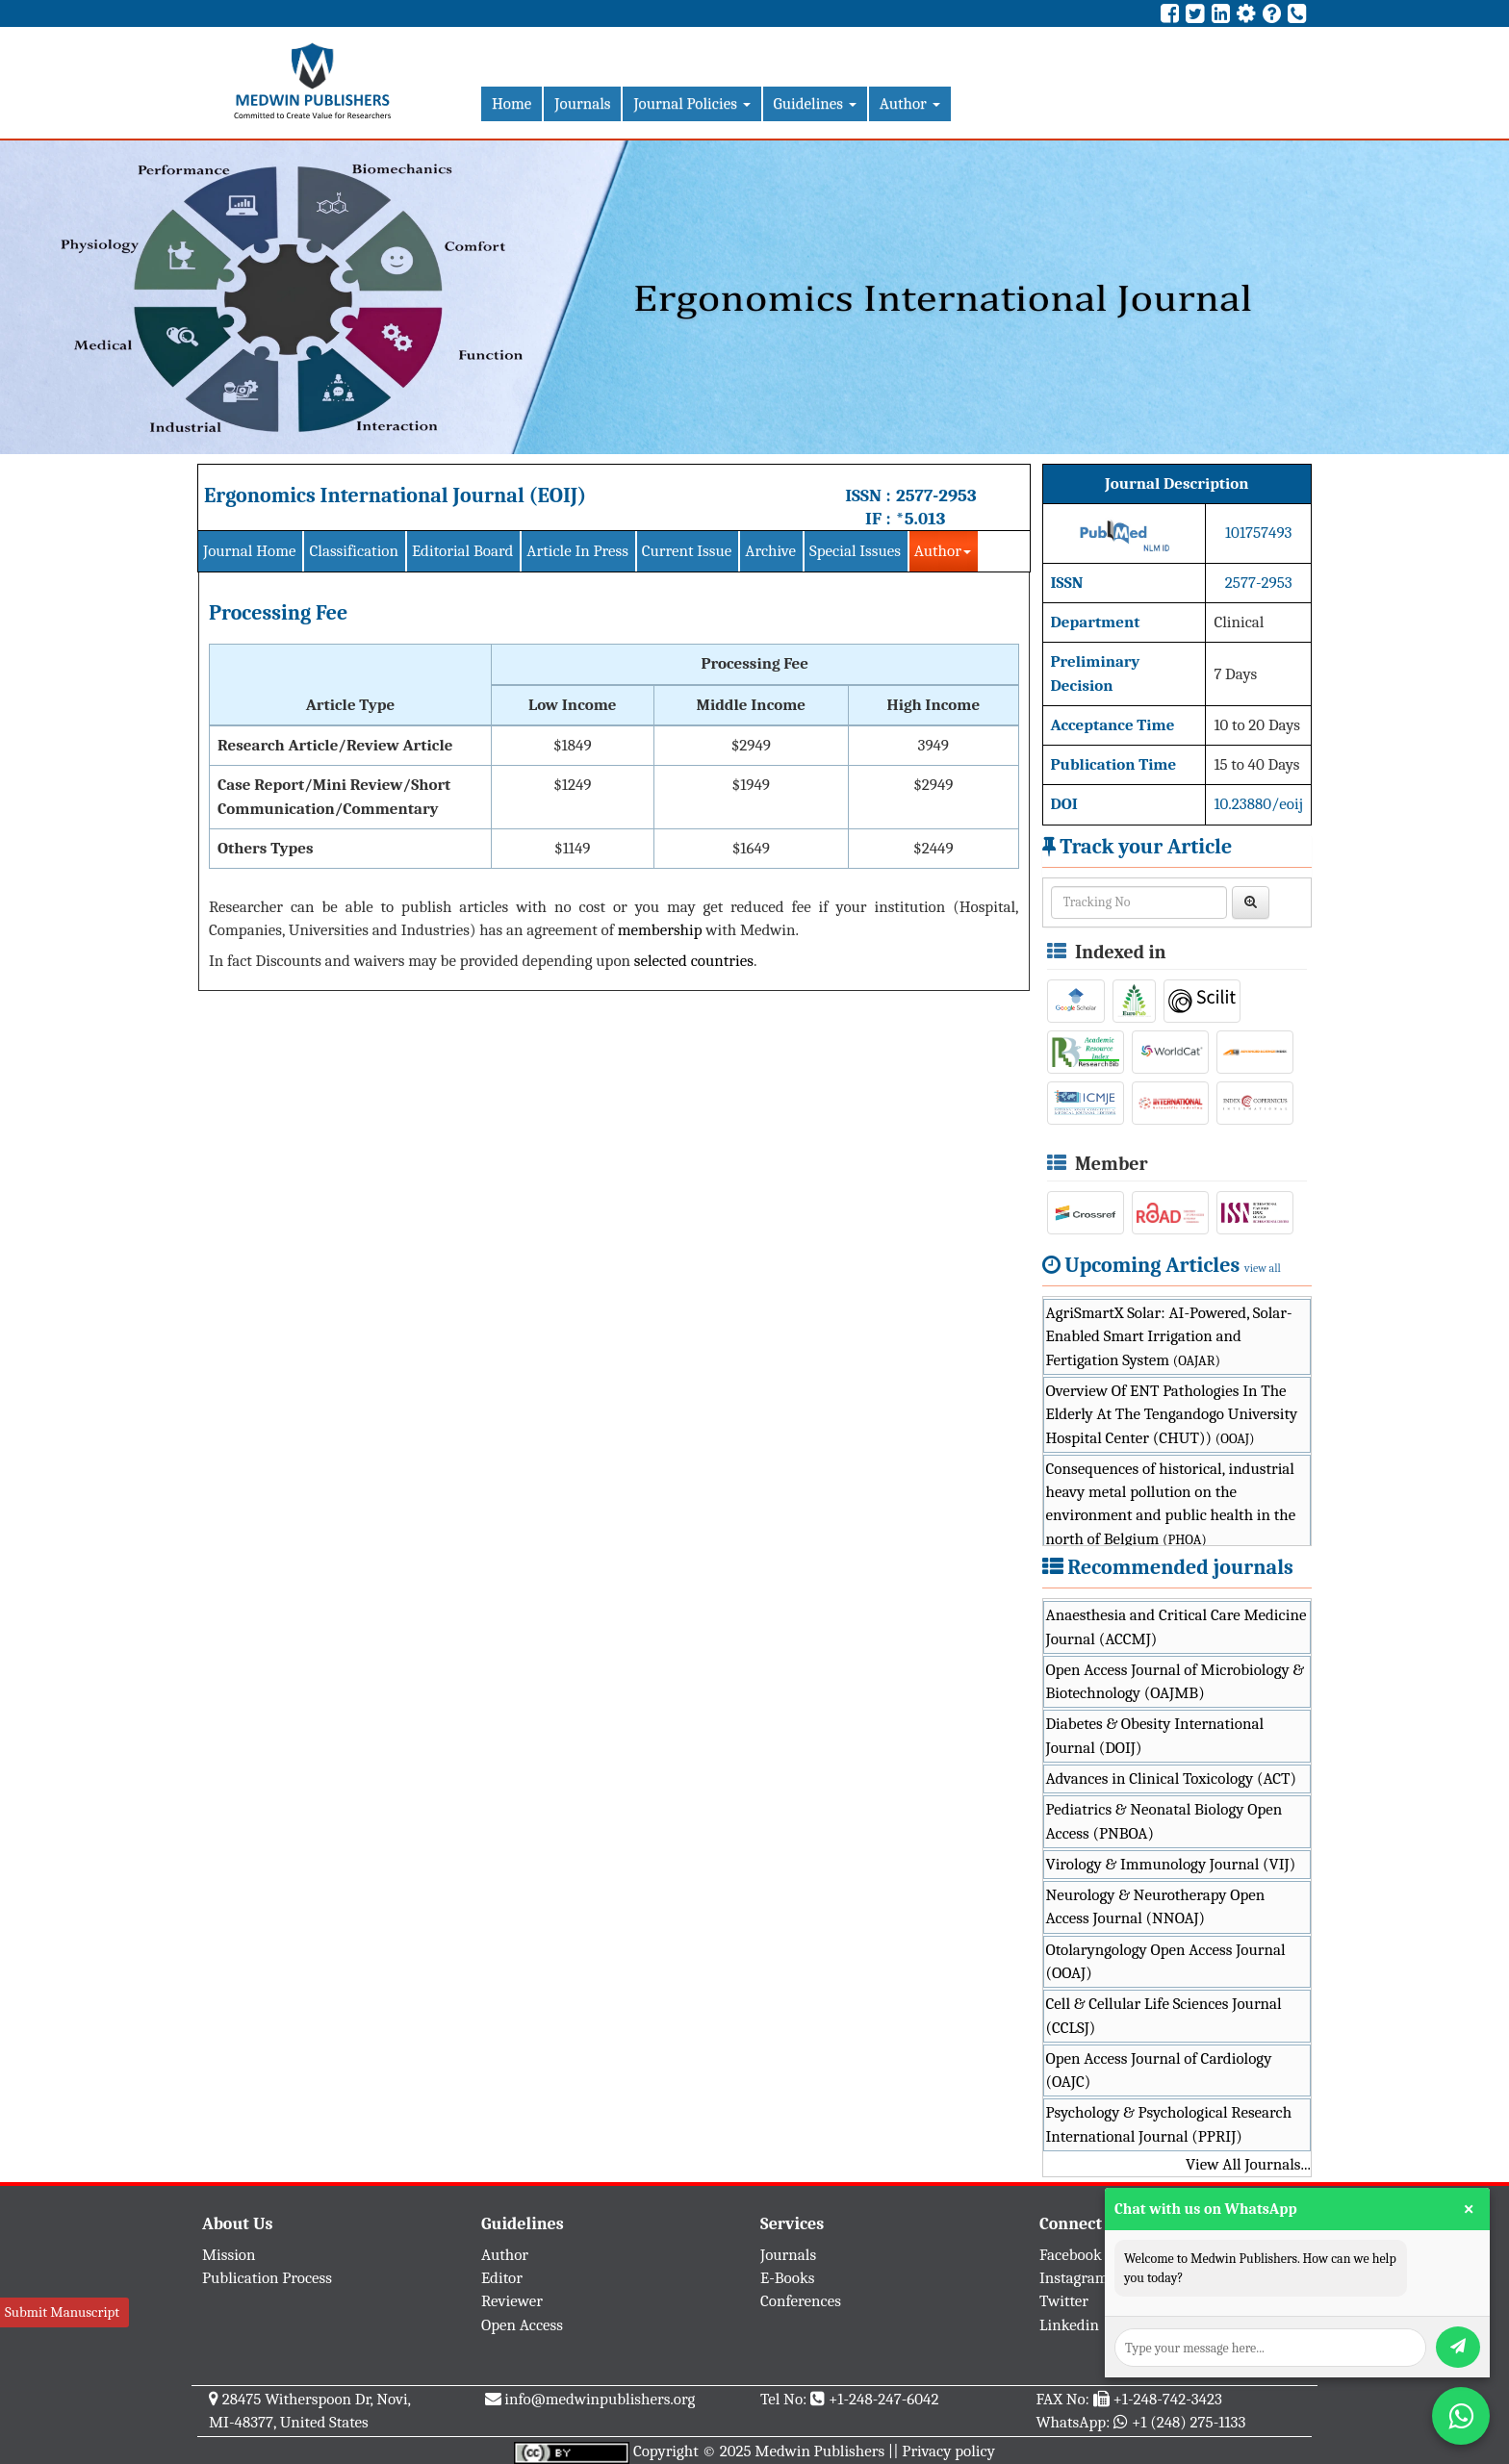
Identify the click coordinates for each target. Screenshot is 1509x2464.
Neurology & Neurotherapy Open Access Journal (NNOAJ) (1156, 1906)
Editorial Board (462, 551)
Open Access (522, 2325)
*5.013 (920, 518)
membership (660, 930)
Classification (353, 551)
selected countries (694, 961)
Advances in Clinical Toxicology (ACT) (1171, 1778)
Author (910, 103)
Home (511, 103)
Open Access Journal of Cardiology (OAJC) (1159, 2070)
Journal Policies (691, 103)
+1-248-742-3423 (1167, 2399)
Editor (502, 2278)
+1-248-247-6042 (884, 2399)
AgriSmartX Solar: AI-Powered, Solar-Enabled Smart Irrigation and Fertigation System (1169, 1336)
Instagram (1074, 2278)
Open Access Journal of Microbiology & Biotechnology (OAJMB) (1175, 1681)
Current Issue (686, 551)
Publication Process (267, 2278)
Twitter (1063, 2301)
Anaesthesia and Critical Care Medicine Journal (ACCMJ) (1176, 1626)
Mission (229, 2255)
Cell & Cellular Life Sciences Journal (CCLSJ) (1164, 2015)
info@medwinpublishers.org (599, 2399)
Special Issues (855, 551)
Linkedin (1069, 2325)
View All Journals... (1248, 2164)
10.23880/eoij (1258, 804)
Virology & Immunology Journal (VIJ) (1171, 1864)
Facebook (1070, 2255)
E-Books (787, 2278)
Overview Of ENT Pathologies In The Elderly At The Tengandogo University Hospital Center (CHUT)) (1172, 1414)
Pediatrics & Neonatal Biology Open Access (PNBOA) (1164, 1821)
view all (1262, 1268)
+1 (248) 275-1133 (1188, 2422)
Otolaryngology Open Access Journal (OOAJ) (1166, 1961)
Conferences (800, 2301)
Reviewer (512, 2301)
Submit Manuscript (62, 2312)
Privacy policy (948, 2451)
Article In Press (577, 551)
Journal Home (249, 551)
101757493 (1258, 532)
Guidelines (815, 103)
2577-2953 (936, 495)
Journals (582, 103)
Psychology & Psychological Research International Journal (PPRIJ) (1169, 2124)
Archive (770, 551)
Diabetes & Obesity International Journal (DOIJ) (1155, 1735)
